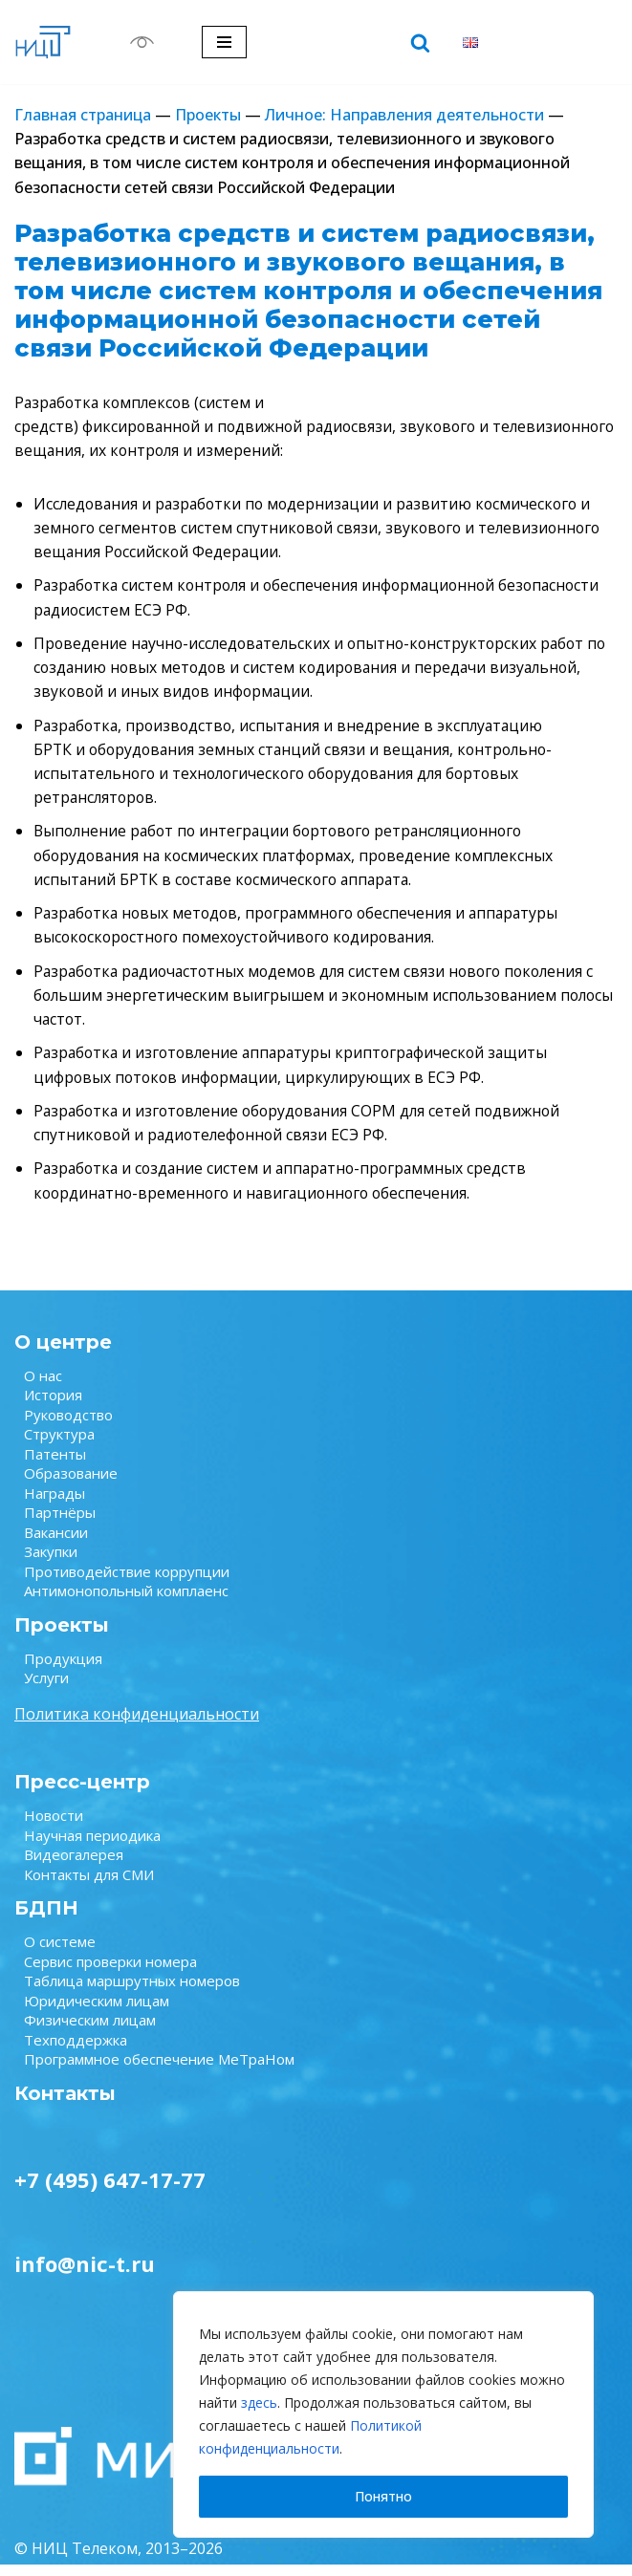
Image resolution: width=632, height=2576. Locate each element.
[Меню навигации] (224, 42)
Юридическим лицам (96, 2012)
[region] (383, 2414)
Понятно (383, 2496)
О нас (43, 1386)
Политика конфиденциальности (136, 1725)
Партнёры (60, 1523)
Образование (71, 1484)
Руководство (68, 1426)
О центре (63, 1353)
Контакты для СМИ (89, 1885)
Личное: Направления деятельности (404, 114)
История (53, 1406)
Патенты (55, 1465)
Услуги (46, 1689)
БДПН (46, 1919)
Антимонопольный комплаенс (126, 1602)
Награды (54, 1504)
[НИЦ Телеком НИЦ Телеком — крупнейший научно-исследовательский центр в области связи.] (43, 42)
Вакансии (56, 1543)
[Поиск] (420, 42)
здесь (259, 2402)
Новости (53, 1826)
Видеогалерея (73, 1865)
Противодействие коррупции (126, 1582)
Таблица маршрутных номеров (132, 1992)
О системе (60, 1952)
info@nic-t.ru (84, 2275)
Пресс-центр (82, 1793)
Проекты (208, 114)
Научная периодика (92, 1846)
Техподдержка (75, 2051)
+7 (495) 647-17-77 (110, 2190)
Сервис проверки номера (110, 1972)
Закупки (50, 1562)
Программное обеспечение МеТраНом (159, 2070)
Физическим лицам (90, 2031)
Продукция (63, 1669)
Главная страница (82, 114)
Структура (59, 1445)
